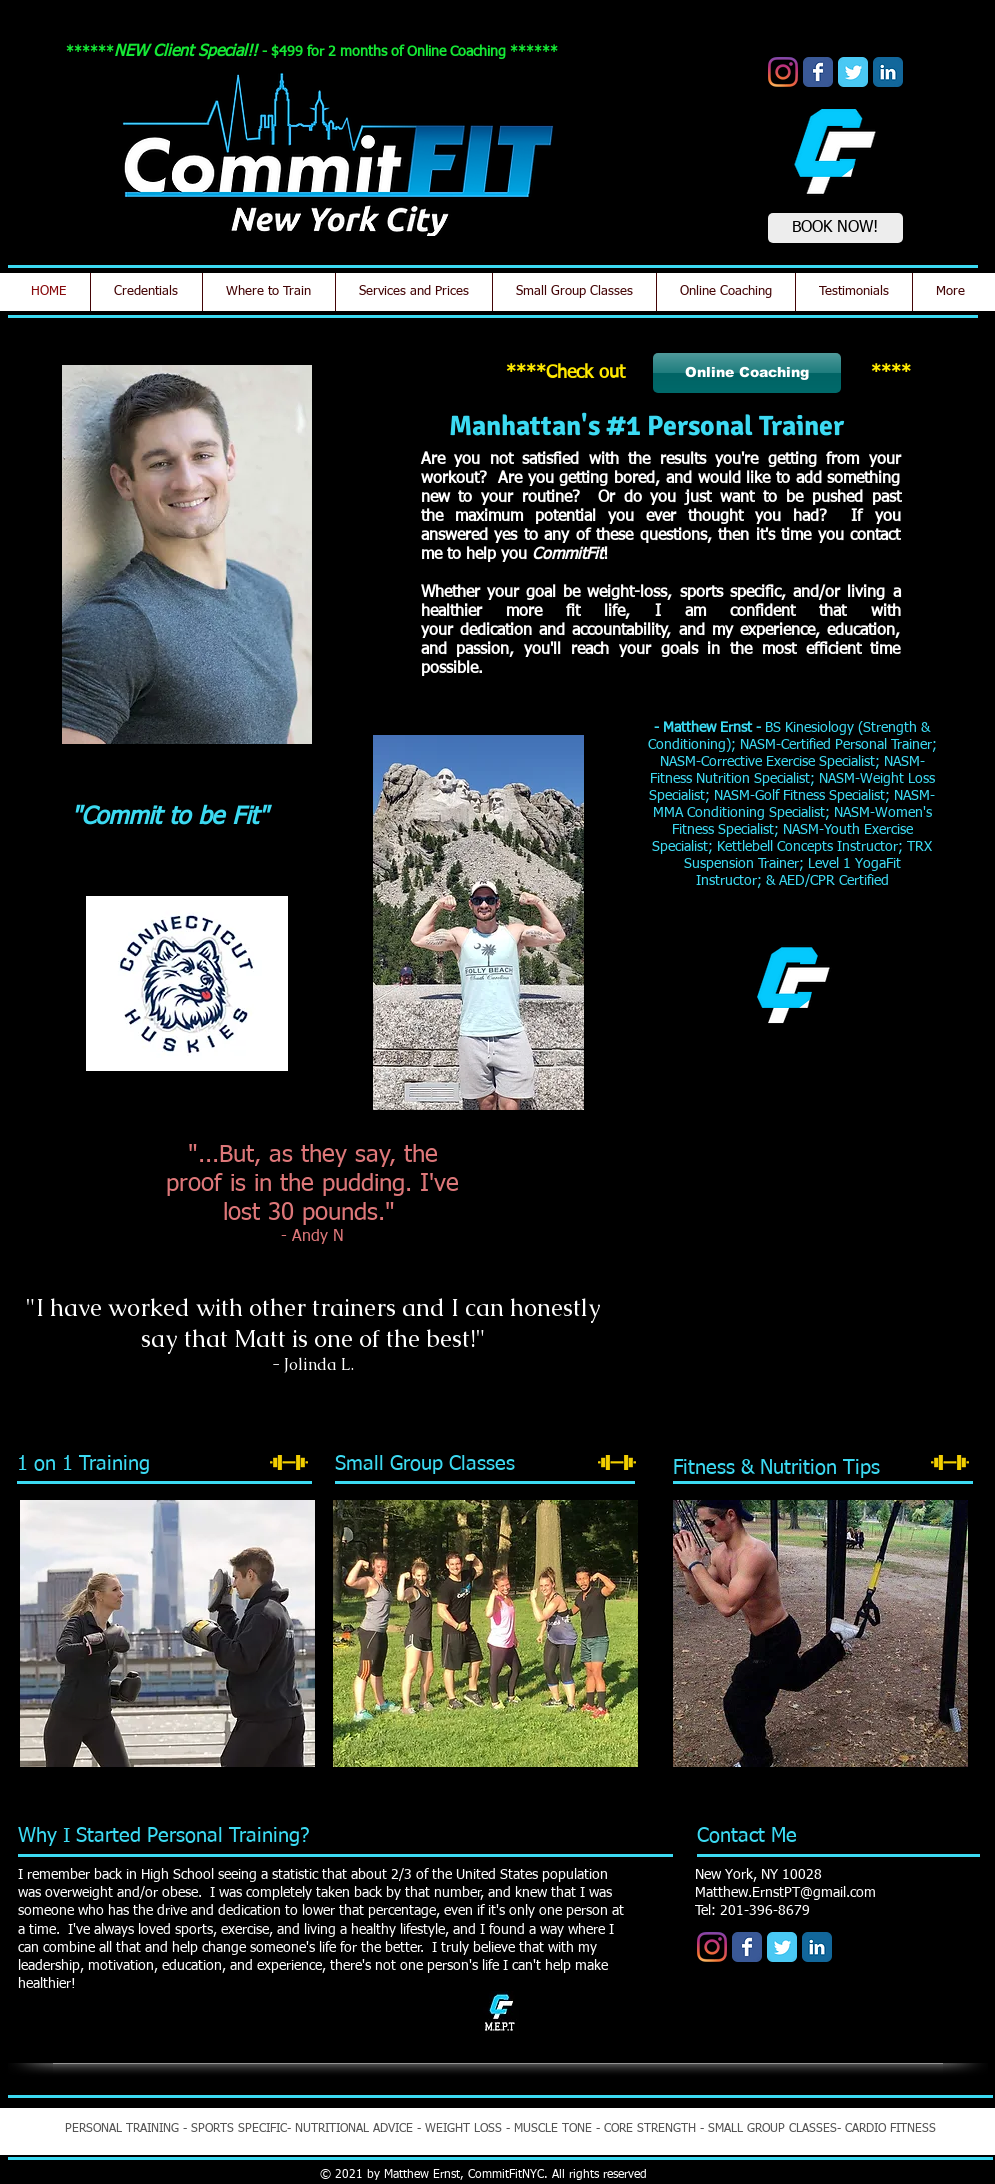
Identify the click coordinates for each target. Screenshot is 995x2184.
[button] (793, 1215)
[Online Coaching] (747, 373)
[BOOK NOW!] (835, 228)
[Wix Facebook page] (818, 72)
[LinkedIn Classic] (888, 72)
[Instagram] (783, 72)
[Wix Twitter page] (853, 72)
